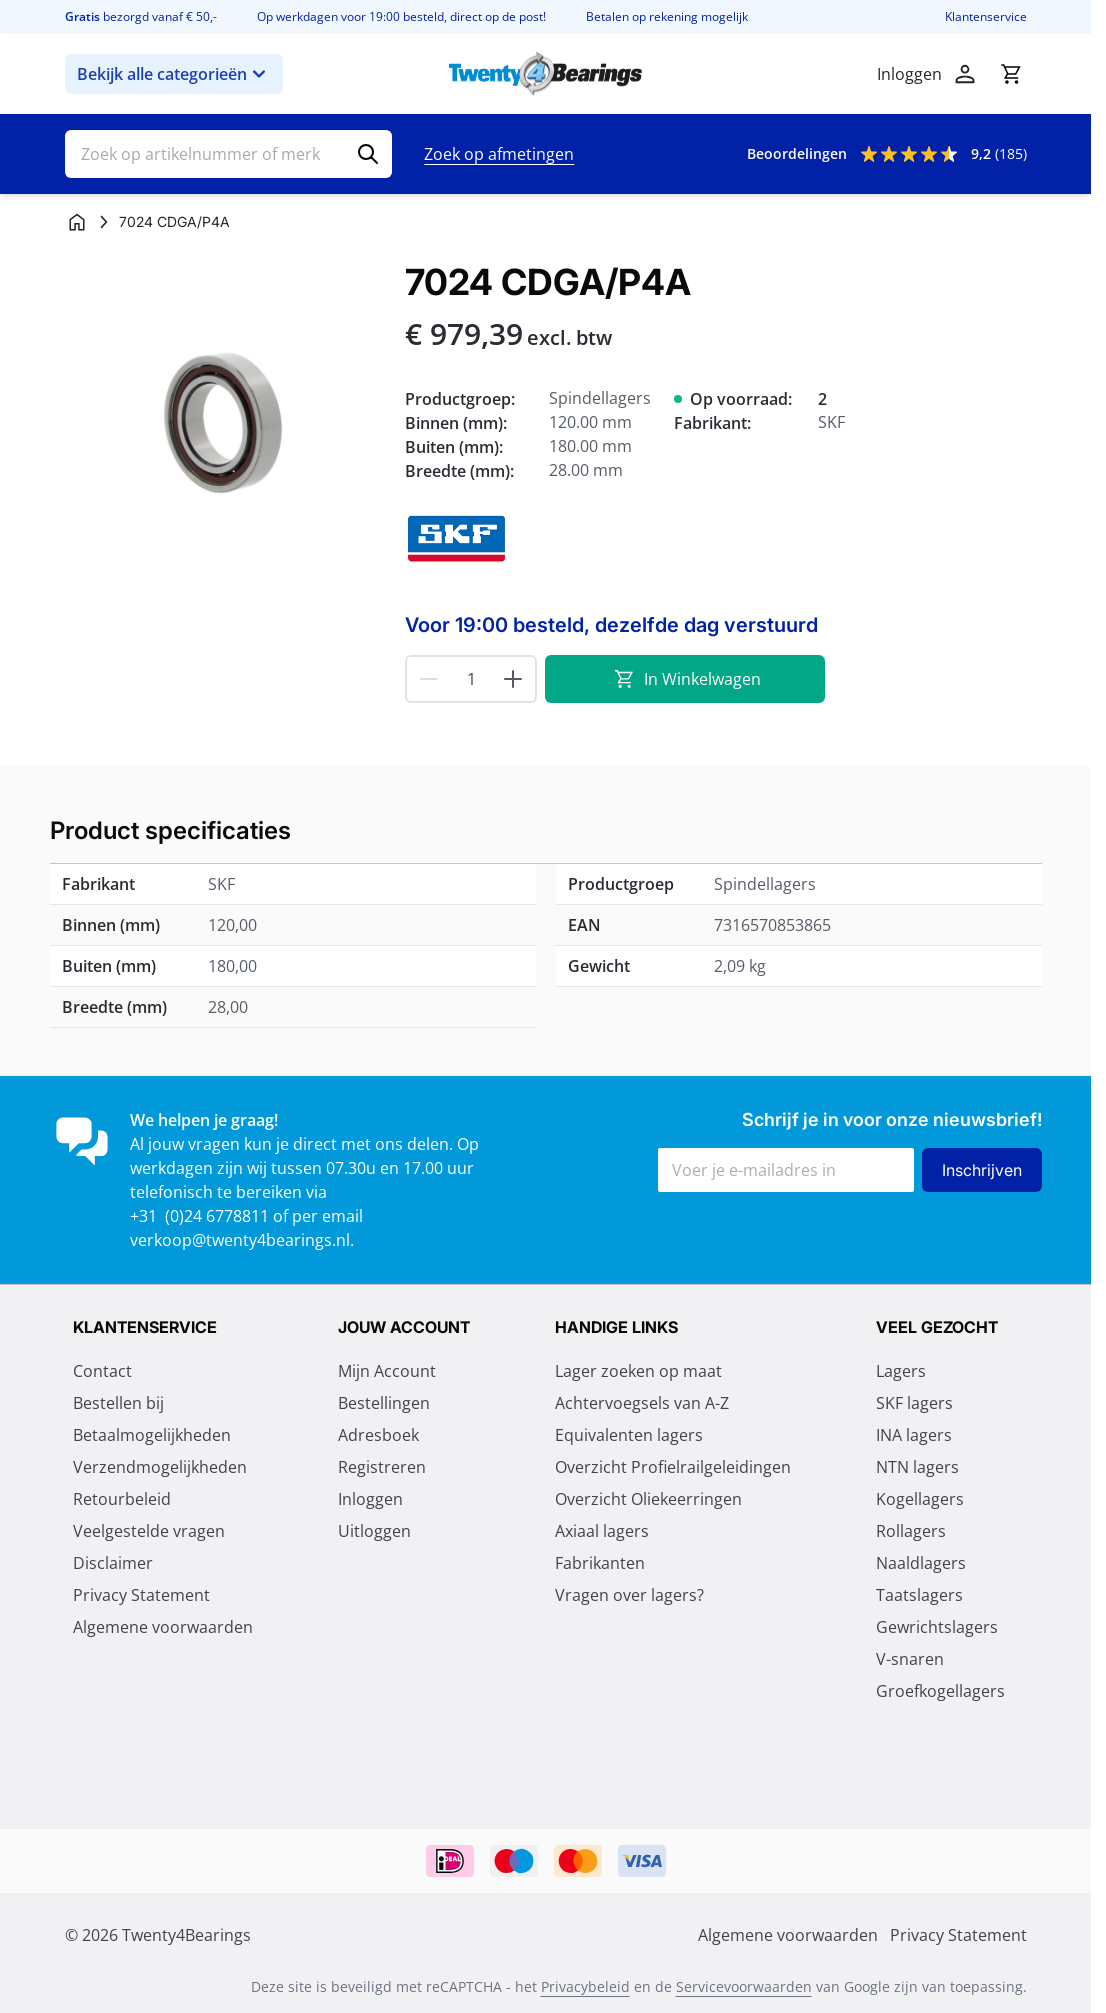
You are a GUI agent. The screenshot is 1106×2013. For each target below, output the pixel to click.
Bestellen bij (118, 1403)
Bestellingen (384, 1403)
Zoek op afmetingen (499, 154)
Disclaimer (113, 1563)
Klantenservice (986, 17)
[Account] (965, 74)
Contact (102, 1371)
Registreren (382, 1467)
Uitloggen (374, 1531)
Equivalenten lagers (629, 1435)
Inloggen (370, 1499)
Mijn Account (387, 1371)
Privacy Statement (141, 1595)
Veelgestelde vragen (149, 1531)
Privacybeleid (585, 1986)
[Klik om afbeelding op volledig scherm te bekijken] (225, 422)
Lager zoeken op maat (638, 1371)
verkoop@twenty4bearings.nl (240, 1240)
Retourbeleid (122, 1499)
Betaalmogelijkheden (152, 1435)
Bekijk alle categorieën (174, 74)
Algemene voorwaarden (163, 1627)
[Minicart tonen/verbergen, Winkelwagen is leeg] (1011, 74)
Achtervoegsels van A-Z (642, 1403)
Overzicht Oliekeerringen (648, 1499)
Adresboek (378, 1435)
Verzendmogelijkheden (160, 1467)
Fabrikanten (600, 1563)
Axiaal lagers (602, 1531)
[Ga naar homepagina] (77, 222)
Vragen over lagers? (629, 1595)
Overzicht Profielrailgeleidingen (673, 1467)
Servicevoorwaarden (744, 1986)
